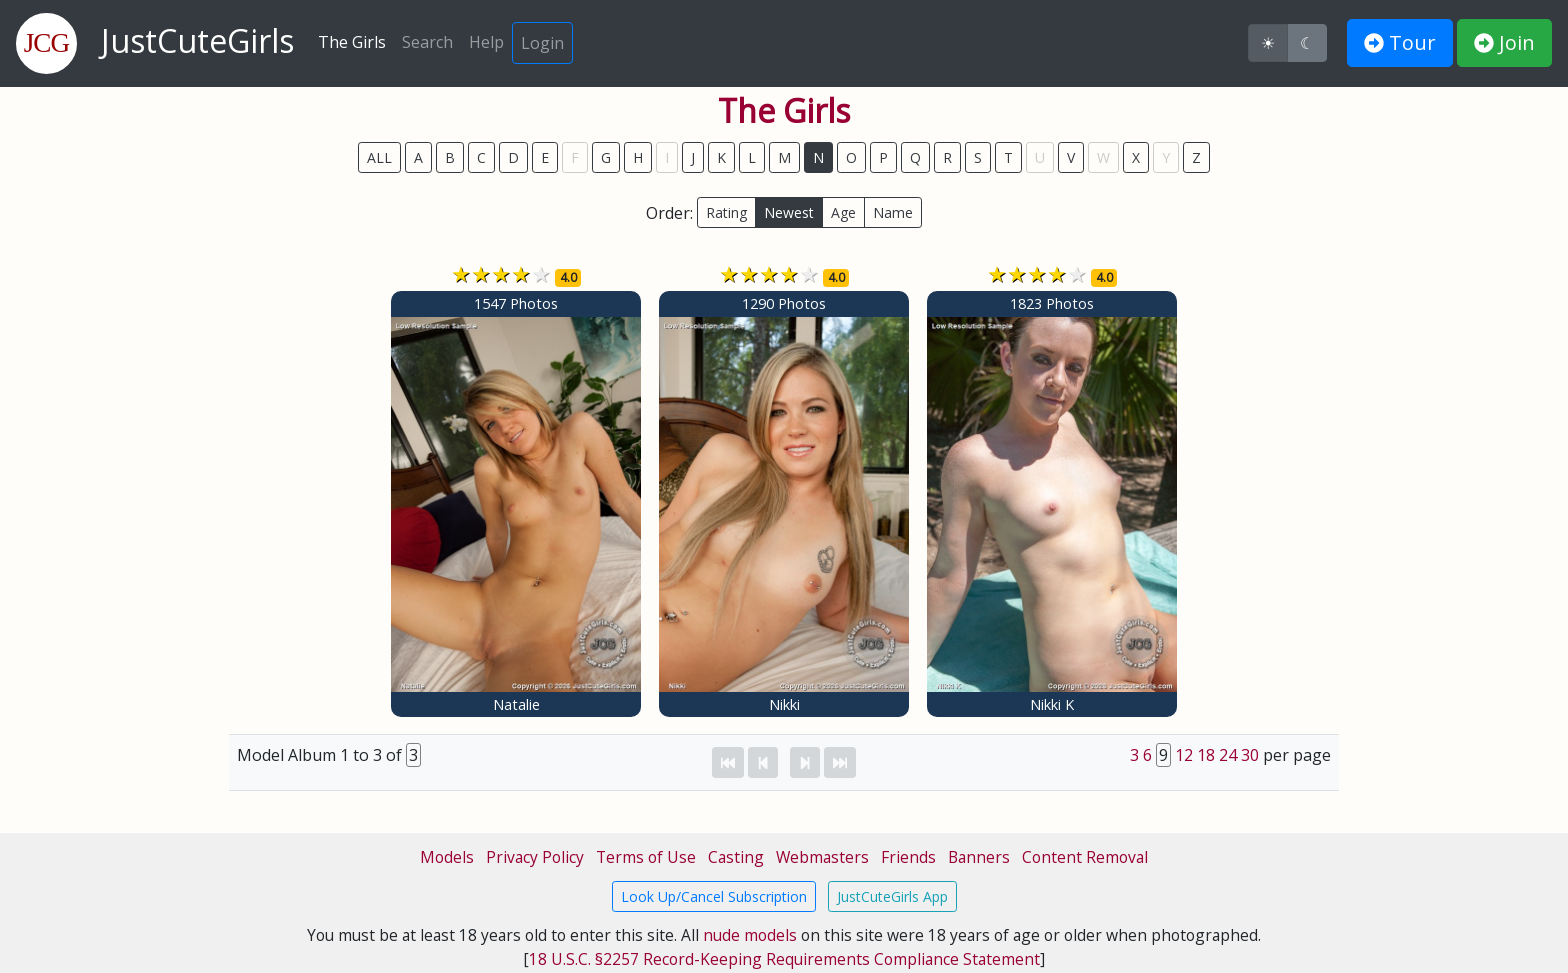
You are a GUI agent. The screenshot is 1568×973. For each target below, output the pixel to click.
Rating (726, 212)
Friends (908, 857)
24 (1228, 755)
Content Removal (1085, 857)
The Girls (352, 42)
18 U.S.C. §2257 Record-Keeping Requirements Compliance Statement (784, 959)
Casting (736, 857)
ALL (379, 157)
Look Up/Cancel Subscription (714, 896)
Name (893, 212)
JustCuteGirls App (892, 896)
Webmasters (822, 857)
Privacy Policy (535, 857)
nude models (750, 935)
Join (1504, 42)
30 (1250, 755)
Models (447, 857)
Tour (1400, 42)
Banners (979, 857)
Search (427, 42)
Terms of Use (646, 857)
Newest (789, 212)
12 (1184, 755)
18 (1206, 755)
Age (843, 212)
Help (486, 42)
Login (542, 43)
